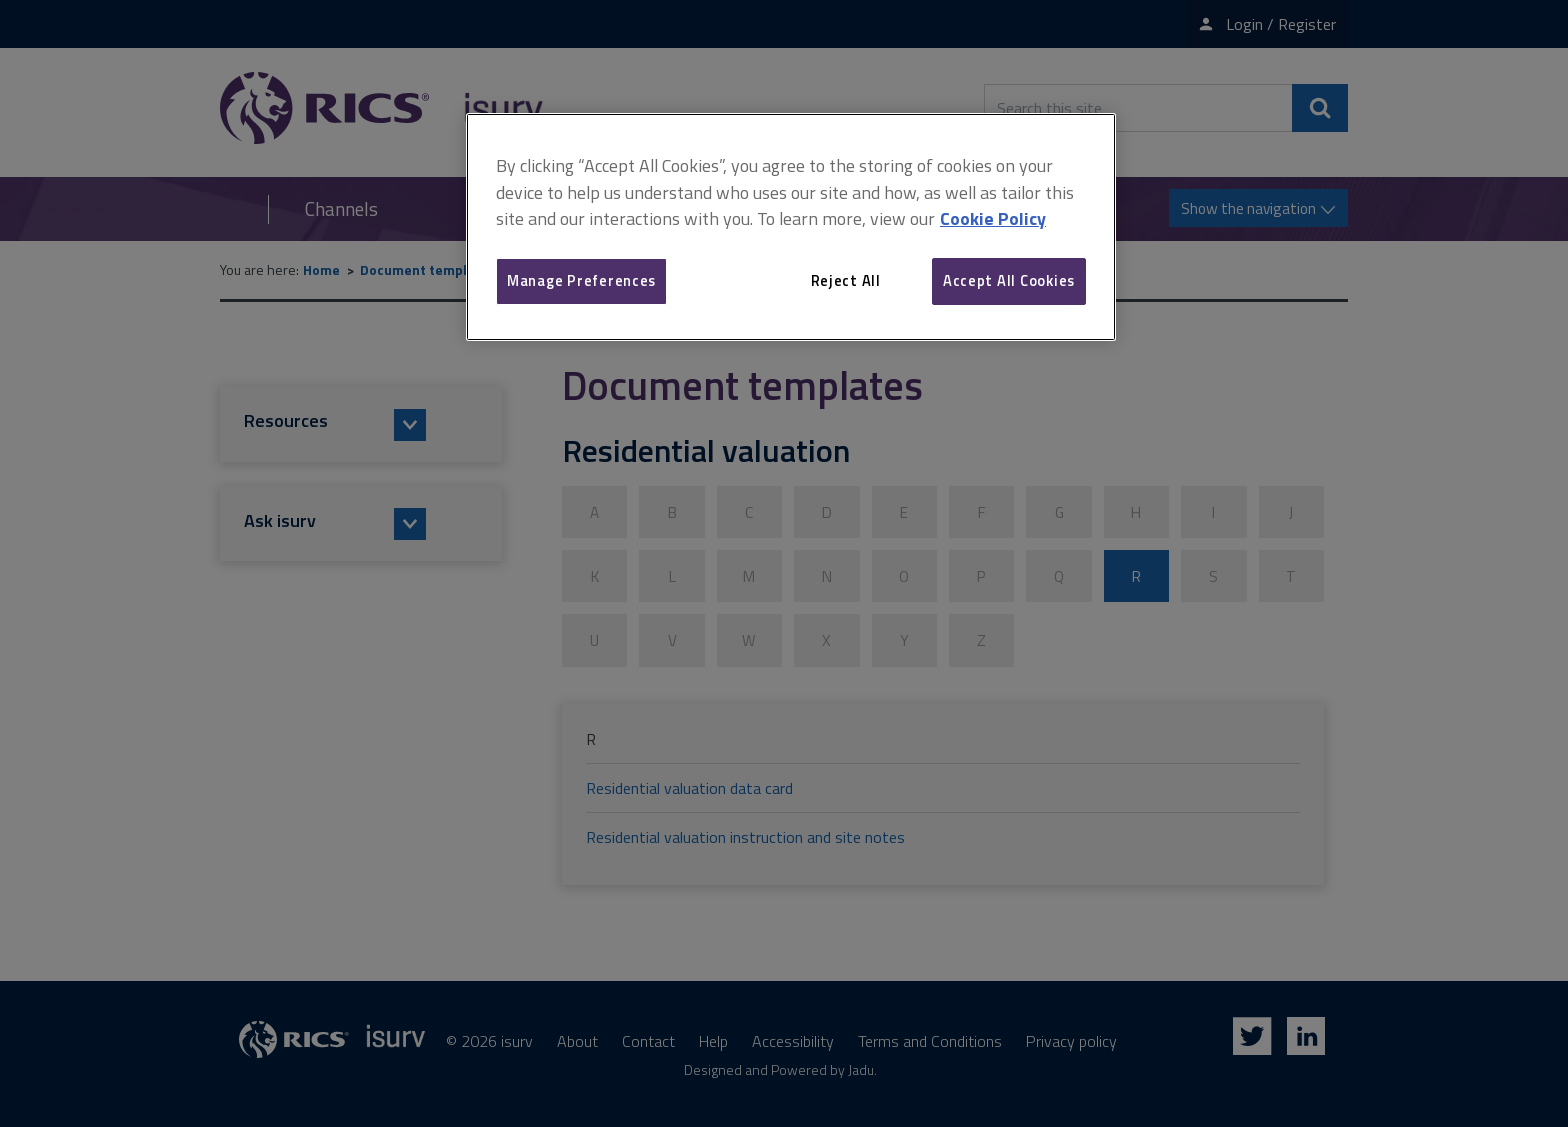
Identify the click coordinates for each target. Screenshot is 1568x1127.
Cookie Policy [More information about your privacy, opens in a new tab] (993, 218)
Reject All (846, 280)
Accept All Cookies (1009, 280)
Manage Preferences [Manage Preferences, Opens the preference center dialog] (581, 280)
